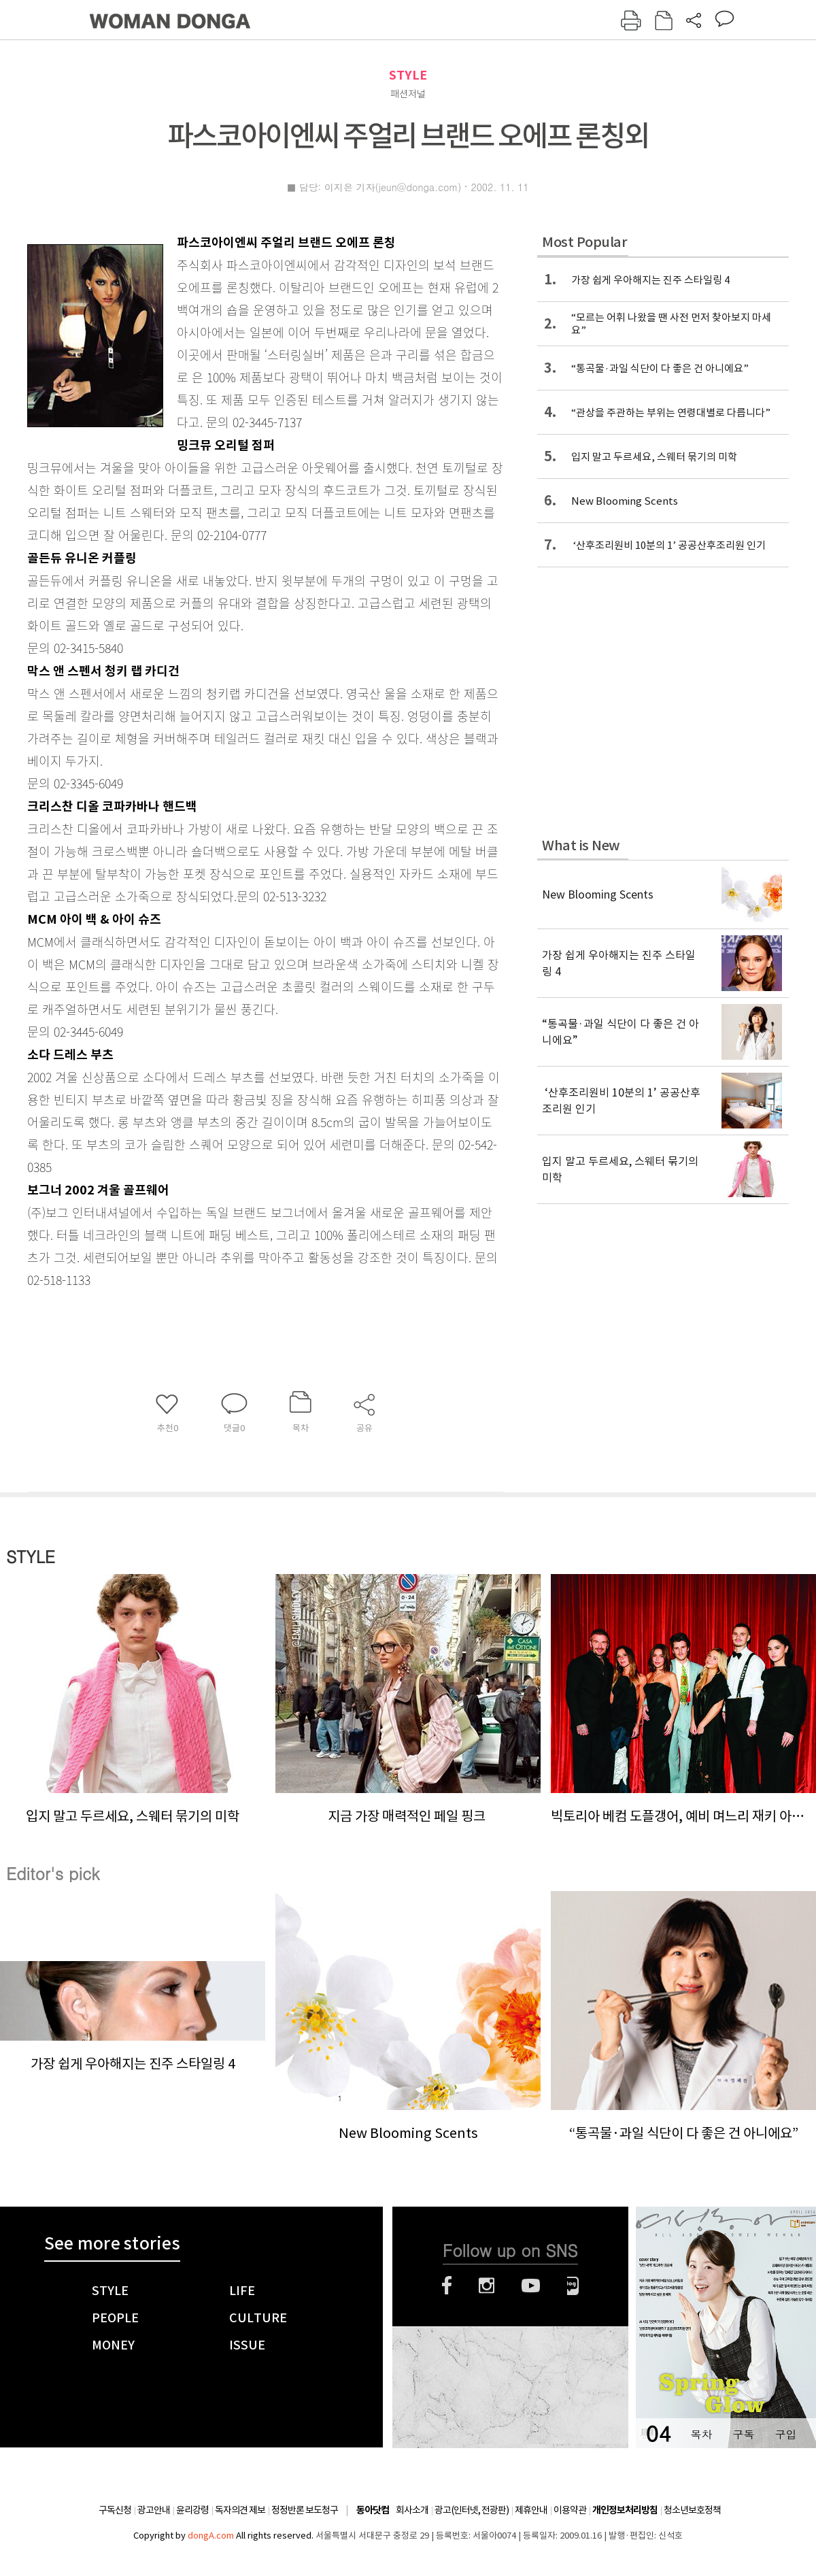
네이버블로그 (573, 2285)
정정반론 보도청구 (304, 2510)
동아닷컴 (372, 2510)
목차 (701, 2434)
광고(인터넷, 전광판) (472, 2510)
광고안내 (153, 2510)
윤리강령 (192, 2510)
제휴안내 (531, 2510)
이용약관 (570, 2510)
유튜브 (531, 2285)
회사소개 (412, 2510)
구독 (743, 2434)
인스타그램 (486, 2285)
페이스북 (447, 2285)
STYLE (408, 75)
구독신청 (115, 2510)
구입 (785, 2434)
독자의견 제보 (240, 2510)
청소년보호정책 (692, 2510)
